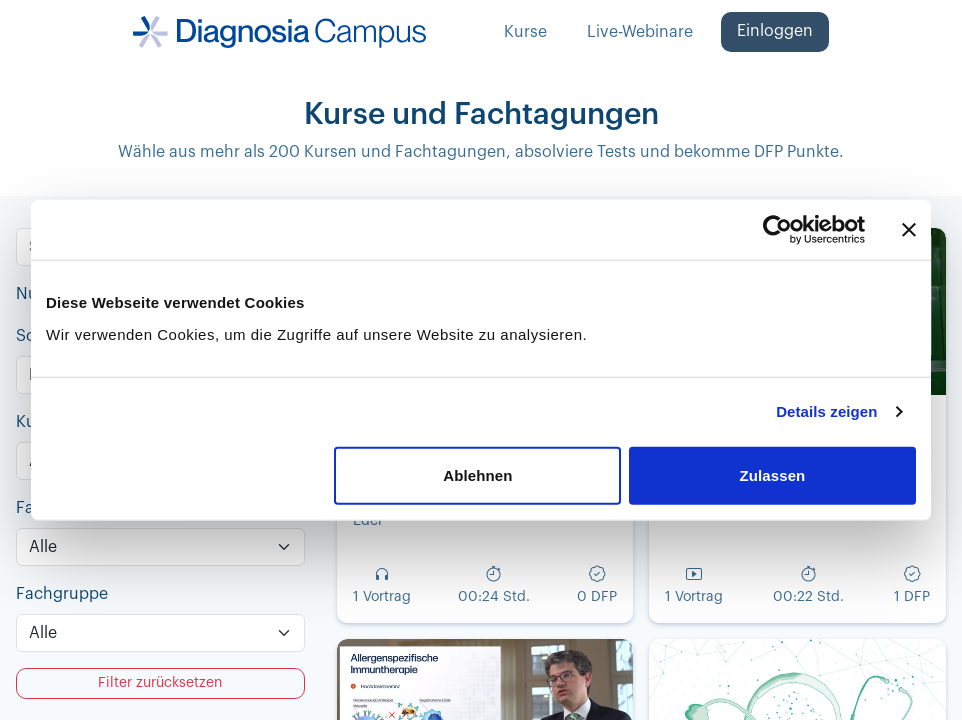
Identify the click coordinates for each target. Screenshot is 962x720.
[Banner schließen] (909, 230)
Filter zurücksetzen (160, 683)
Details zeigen (826, 411)
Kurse (525, 32)
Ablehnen (477, 474)
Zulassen (773, 474)
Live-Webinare (640, 32)
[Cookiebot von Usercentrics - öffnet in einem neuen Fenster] (777, 230)
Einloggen (775, 31)
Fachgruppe (62, 594)
